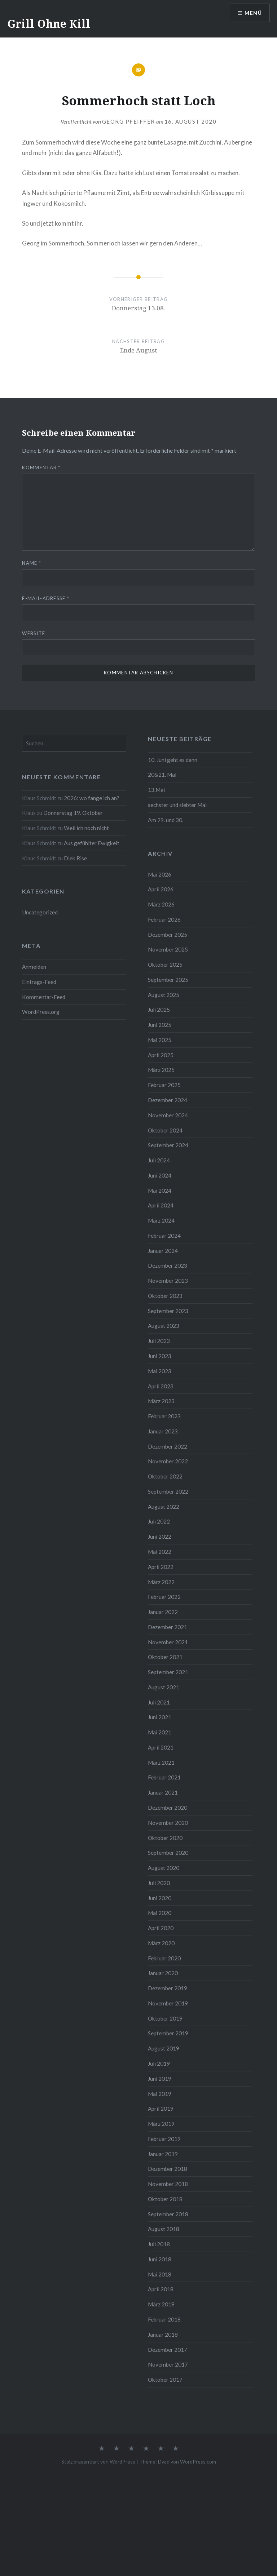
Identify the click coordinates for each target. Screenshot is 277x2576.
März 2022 (161, 1582)
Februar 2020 (164, 1958)
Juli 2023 (159, 1341)
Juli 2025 (159, 1009)
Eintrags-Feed (39, 982)
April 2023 (160, 1386)
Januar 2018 (163, 2334)
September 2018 (168, 2214)
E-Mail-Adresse (45, 598)
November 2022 (168, 1461)
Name (31, 563)
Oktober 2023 (165, 1296)
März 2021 (161, 1762)
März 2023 (161, 1401)
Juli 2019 (159, 2063)
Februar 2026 (164, 919)
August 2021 (163, 1687)
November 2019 (168, 2003)
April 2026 (160, 889)
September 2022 (168, 1491)
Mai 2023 (159, 1371)
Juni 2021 (159, 1717)
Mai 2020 (159, 1913)
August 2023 (163, 1325)
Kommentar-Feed (43, 997)
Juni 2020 (159, 1898)
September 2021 (168, 1672)
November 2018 (168, 2184)
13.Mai (156, 789)
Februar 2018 (164, 2319)
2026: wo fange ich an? (91, 798)
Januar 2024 (163, 1250)
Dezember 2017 (167, 2349)
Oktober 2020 (165, 1838)
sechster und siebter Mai (177, 805)
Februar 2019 (164, 2139)
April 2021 (160, 1747)
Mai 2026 (159, 874)
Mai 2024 (159, 1190)
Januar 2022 (163, 1612)
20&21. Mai (162, 774)
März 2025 (161, 1070)
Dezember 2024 (167, 1100)
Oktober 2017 (165, 2379)
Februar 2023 (164, 1416)
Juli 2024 (159, 1160)
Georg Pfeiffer (128, 121)
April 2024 (160, 1205)
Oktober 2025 (165, 964)
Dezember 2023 (167, 1265)
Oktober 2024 (165, 1130)
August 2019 (163, 2048)
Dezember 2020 (167, 1807)
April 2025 (160, 1055)
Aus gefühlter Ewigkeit (91, 843)
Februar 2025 (164, 1085)
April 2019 (160, 2108)
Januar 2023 (163, 1431)
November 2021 (168, 1642)
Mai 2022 (159, 1551)
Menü (253, 13)
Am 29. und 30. (165, 820)
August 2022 (163, 1506)
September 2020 (168, 1852)
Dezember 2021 (167, 1627)
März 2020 (161, 1943)
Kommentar (41, 467)
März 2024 (161, 1220)
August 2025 (163, 995)
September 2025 (168, 979)
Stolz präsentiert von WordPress (98, 2461)
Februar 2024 (164, 1235)
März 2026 (161, 904)
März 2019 (161, 2123)
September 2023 (168, 1311)
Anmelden (34, 966)
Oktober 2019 (165, 2018)
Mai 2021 (159, 1732)
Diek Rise (75, 858)
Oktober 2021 (165, 1657)
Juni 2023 (159, 1356)
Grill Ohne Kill (48, 23)
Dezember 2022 (167, 1446)
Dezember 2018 (167, 2168)
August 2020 (163, 1868)
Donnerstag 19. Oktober (73, 813)
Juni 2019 (159, 2078)
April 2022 (160, 1567)
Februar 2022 (164, 1596)
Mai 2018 (159, 2274)
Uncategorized (40, 912)
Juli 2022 (159, 1521)
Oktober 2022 (165, 1476)
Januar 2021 (163, 1792)
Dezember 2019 (167, 1988)
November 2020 (168, 1822)
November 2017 (168, 2364)
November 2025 (168, 949)
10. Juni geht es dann (172, 760)
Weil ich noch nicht (86, 828)
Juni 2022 (159, 1536)
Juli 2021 (159, 1702)
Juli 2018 (159, 2244)
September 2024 (168, 1145)
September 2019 (168, 2033)
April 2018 (160, 2289)
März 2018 (161, 2304)
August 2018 (163, 2229)
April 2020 (160, 1928)
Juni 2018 (159, 2259)
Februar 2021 (164, 1777)
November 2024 (168, 1115)
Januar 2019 (163, 2154)
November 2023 (168, 1280)
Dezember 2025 (167, 934)
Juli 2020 (159, 1883)
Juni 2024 (159, 1175)
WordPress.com (198, 2461)
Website (33, 633)
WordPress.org (41, 1011)
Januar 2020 (163, 1973)
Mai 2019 (159, 2093)
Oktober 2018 (165, 2199)
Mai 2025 (159, 1040)
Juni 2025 (159, 1024)
